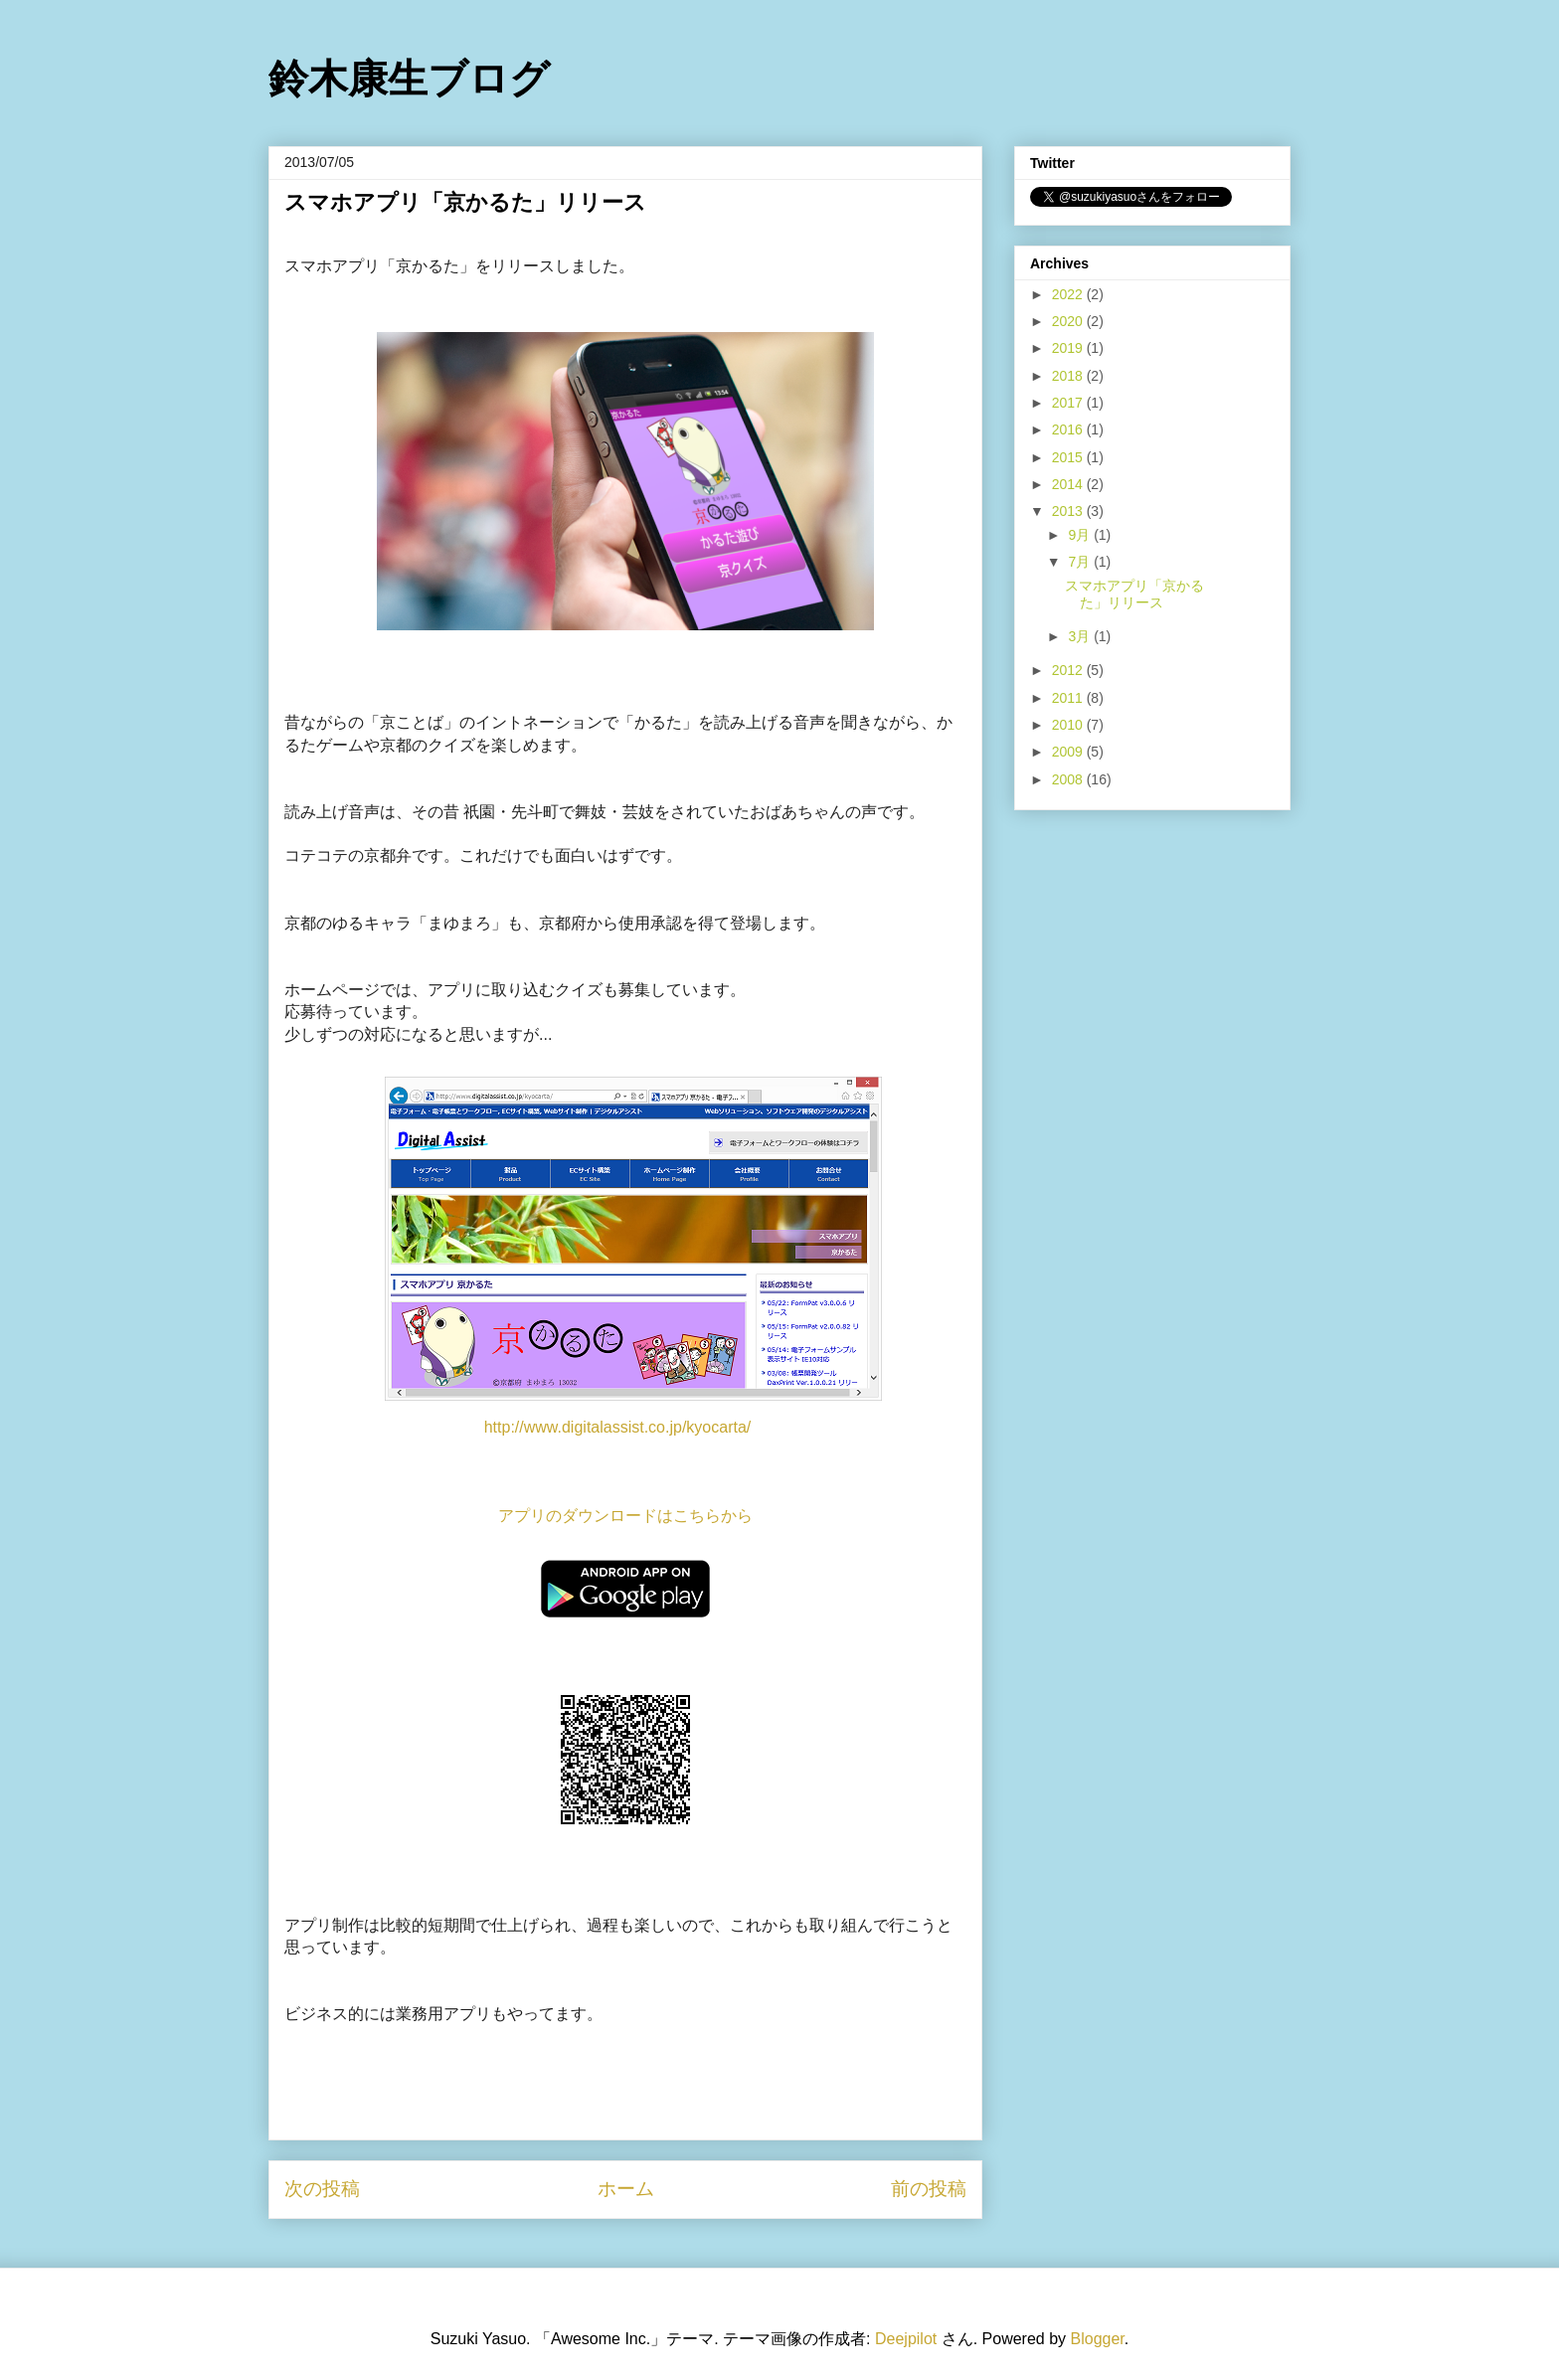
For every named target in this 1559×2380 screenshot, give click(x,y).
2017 (1069, 403)
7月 (1081, 562)
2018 (1069, 376)
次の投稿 (322, 2188)
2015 (1069, 457)
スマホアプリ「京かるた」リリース (1134, 594)
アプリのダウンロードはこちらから (625, 1515)
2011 (1069, 698)
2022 (1069, 294)
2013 (1069, 511)
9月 (1081, 535)
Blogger (1098, 2338)
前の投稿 (928, 2188)
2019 (1069, 348)
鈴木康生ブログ (409, 78)
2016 (1069, 429)
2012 (1069, 670)
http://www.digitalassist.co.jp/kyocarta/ (618, 1427)
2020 (1069, 321)
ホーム (626, 2188)
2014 (1069, 484)
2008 (1069, 779)
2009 (1069, 752)
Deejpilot (906, 2338)
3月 (1081, 636)
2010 (1069, 725)
